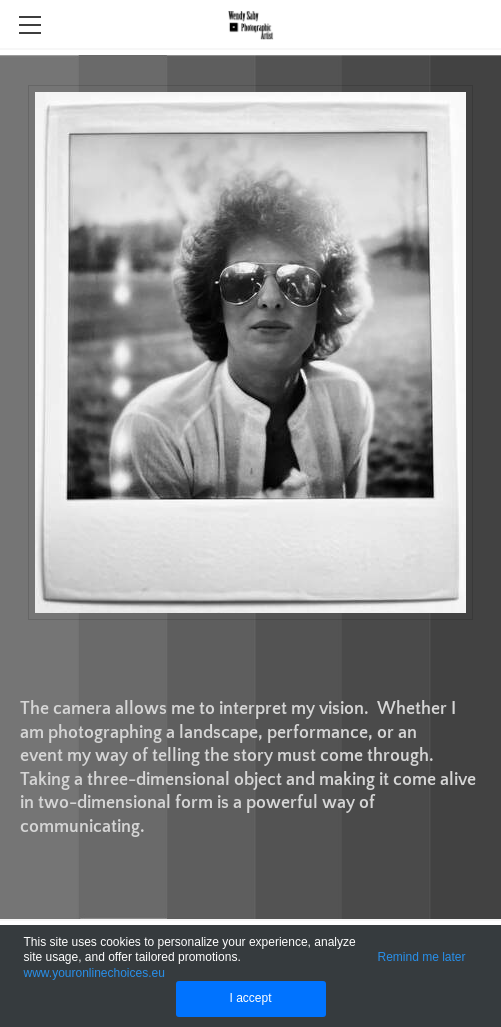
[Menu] (30, 25)
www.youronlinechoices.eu (93, 973)
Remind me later (422, 957)
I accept (250, 998)
